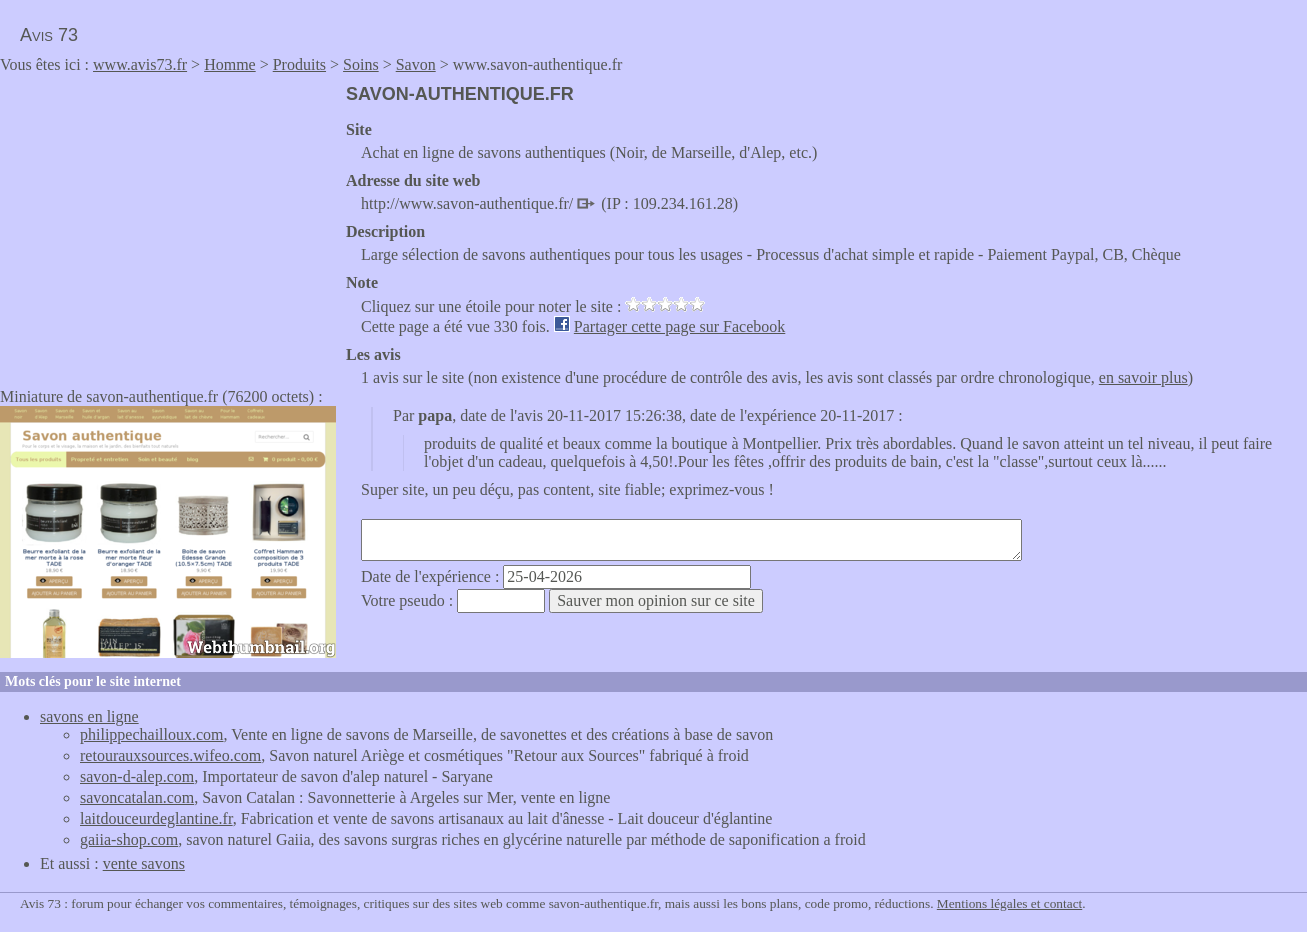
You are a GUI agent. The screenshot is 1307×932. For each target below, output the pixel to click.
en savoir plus (1143, 377)
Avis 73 (49, 35)
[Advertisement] (168, 224)
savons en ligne (89, 716)
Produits (299, 64)
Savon (416, 64)
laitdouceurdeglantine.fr (156, 818)
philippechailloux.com (152, 734)
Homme (230, 64)
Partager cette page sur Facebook (679, 326)
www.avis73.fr (140, 64)
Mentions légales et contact (1009, 903)
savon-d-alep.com (137, 776)
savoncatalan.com (137, 797)
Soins (361, 64)
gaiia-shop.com (129, 839)
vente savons (144, 863)
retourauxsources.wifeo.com (170, 755)
